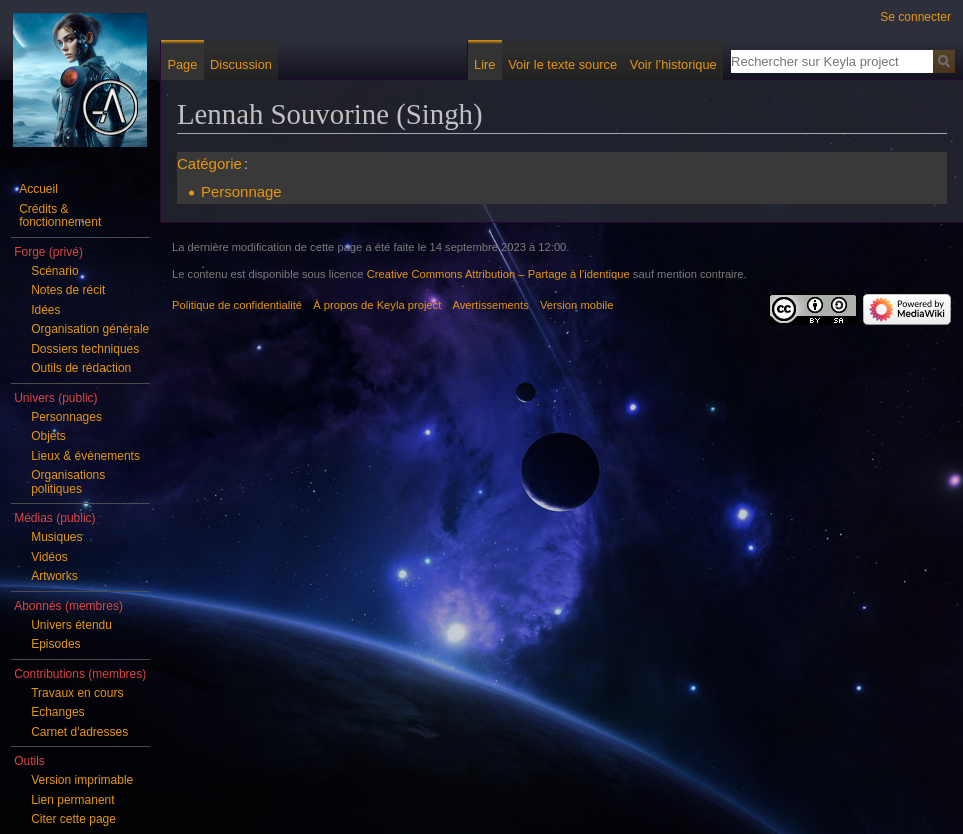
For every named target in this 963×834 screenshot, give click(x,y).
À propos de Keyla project (377, 305)
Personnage (241, 191)
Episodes (55, 644)
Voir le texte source (562, 64)
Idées (45, 310)
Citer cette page (73, 819)
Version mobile (576, 305)
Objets (48, 436)
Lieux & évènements (85, 456)
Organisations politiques (68, 482)
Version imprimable (82, 780)
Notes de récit (68, 290)
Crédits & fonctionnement (60, 216)
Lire (484, 64)
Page (182, 64)
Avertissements (491, 305)
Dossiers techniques (85, 349)
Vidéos (49, 557)
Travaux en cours (77, 693)
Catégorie (209, 163)
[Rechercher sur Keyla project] (832, 61)
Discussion (241, 64)
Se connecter (915, 17)
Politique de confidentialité (237, 305)
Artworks (54, 576)
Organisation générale (90, 329)
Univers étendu (71, 625)
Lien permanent (72, 800)
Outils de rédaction (81, 368)
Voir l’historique (673, 64)
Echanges (57, 712)
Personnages (66, 417)
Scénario (54, 271)
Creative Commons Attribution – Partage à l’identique (498, 274)
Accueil (38, 189)
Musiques (56, 537)
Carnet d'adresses (79, 732)
